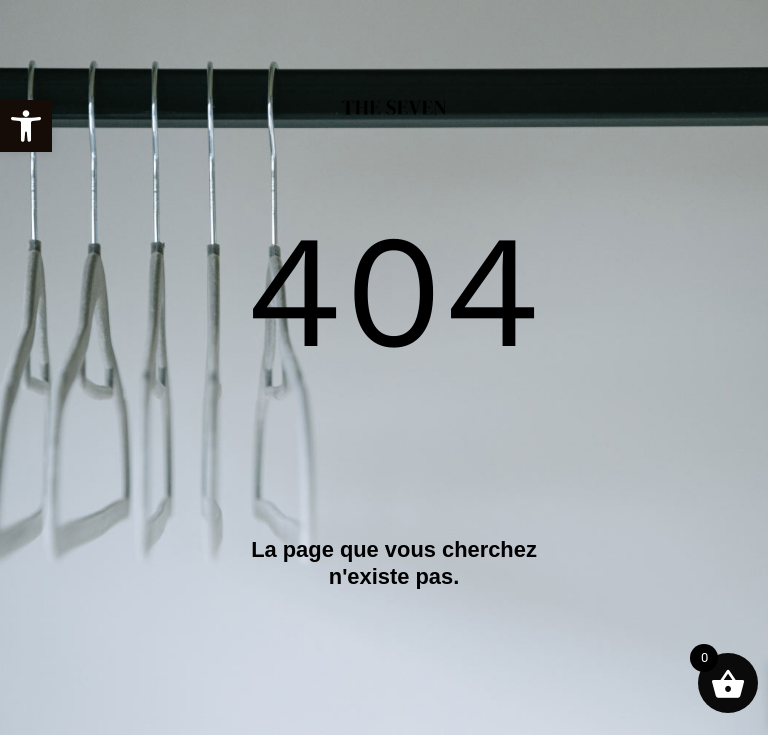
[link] (26, 126)
